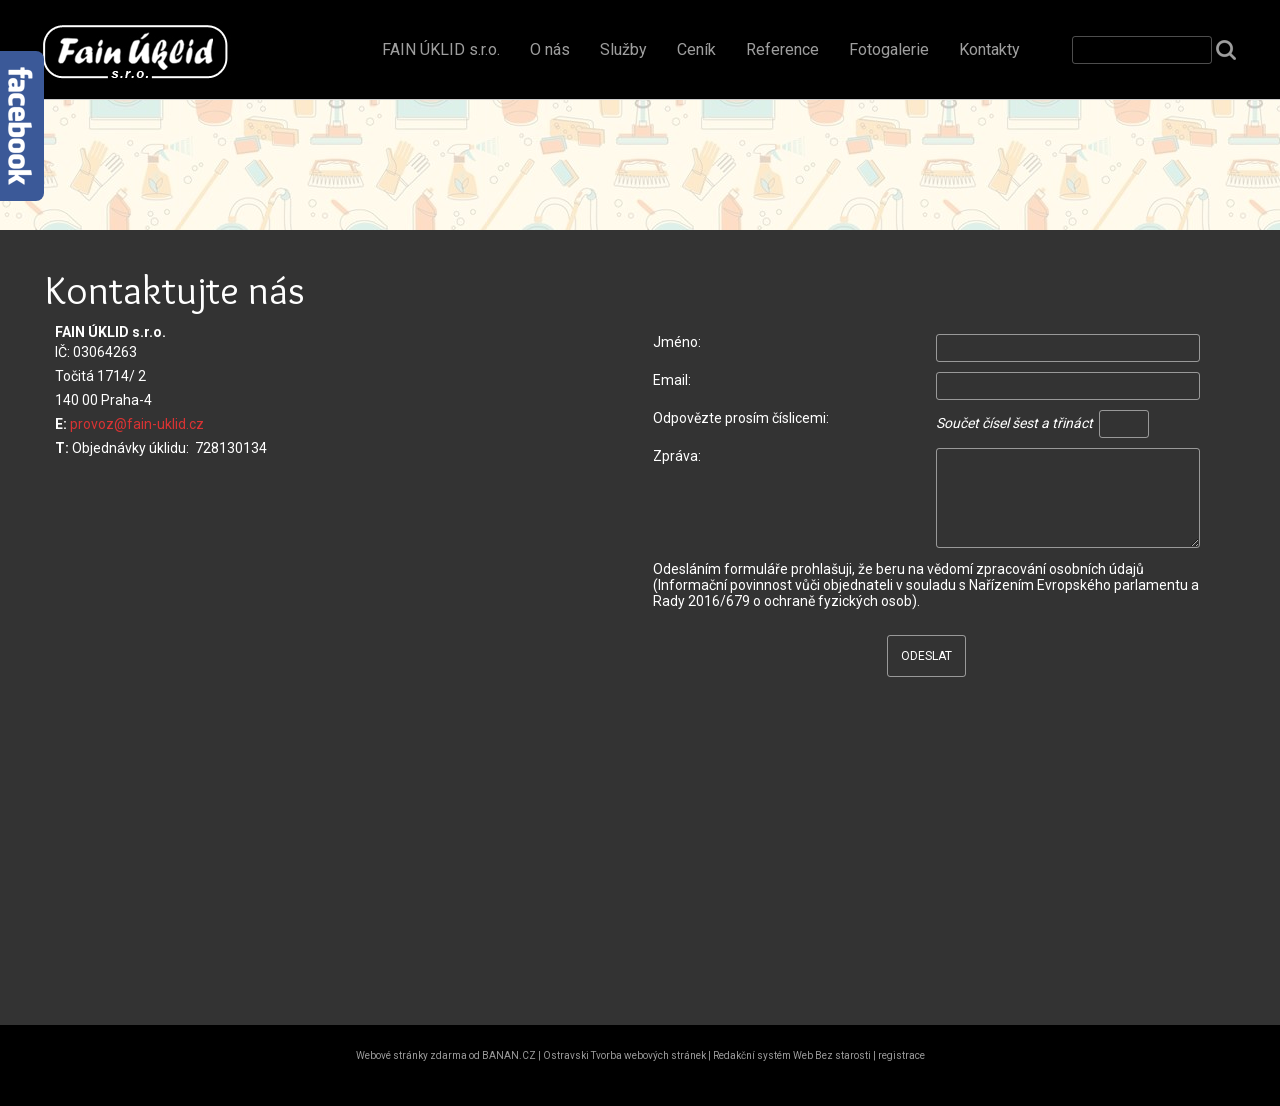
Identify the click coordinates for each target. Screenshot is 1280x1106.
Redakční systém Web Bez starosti (792, 1055)
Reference (782, 49)
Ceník (696, 49)
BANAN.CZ (509, 1055)
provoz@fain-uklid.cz (137, 424)
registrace (901, 1055)
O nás (550, 49)
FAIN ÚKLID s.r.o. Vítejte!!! (130, 52)
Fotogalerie (889, 49)
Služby (623, 49)
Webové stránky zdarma (411, 1055)
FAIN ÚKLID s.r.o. (441, 49)
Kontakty (989, 49)
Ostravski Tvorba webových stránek (624, 1055)
